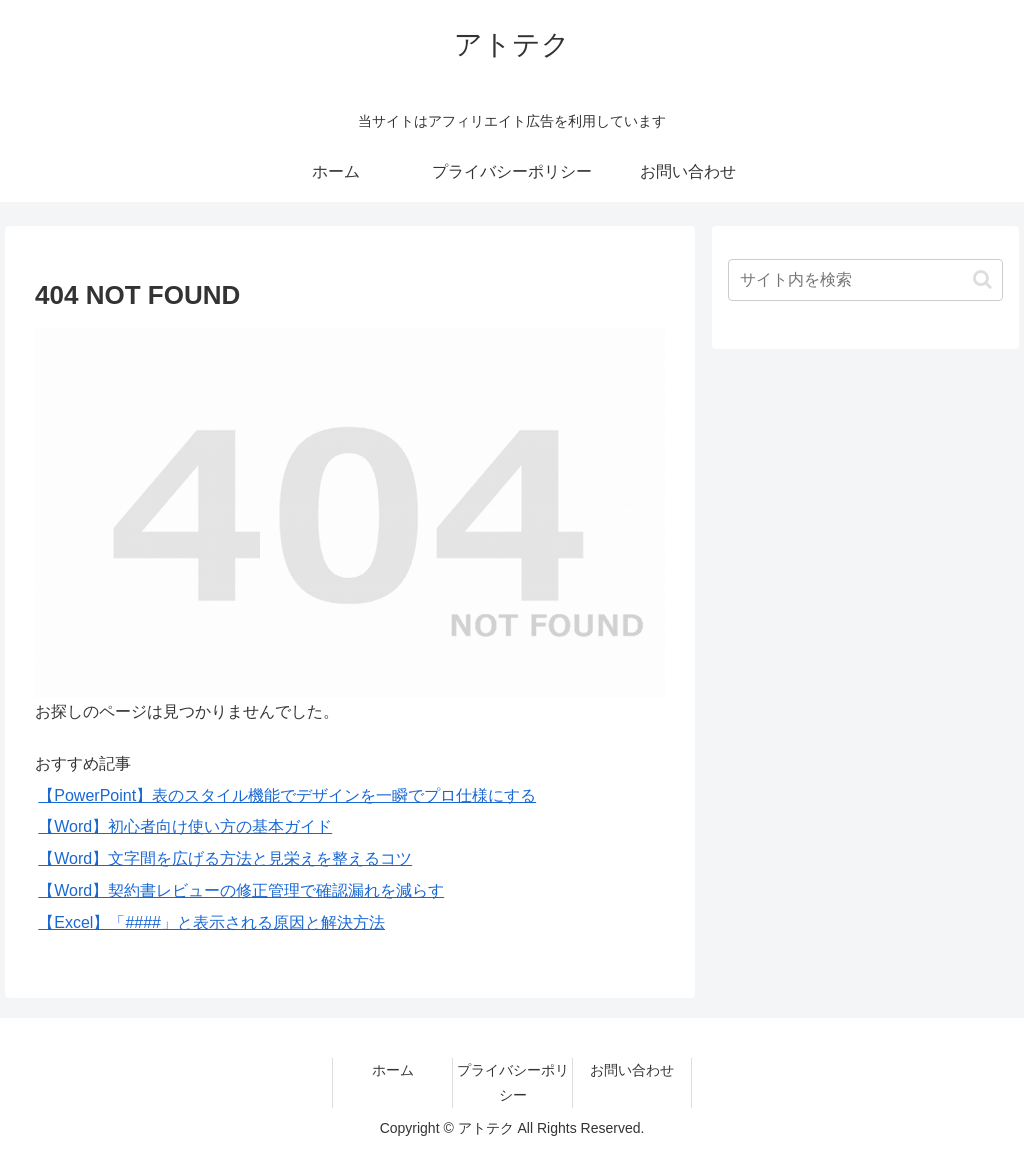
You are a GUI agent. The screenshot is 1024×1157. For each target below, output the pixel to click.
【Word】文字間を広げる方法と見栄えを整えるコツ (225, 858)
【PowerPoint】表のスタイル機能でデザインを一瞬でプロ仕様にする (287, 795)
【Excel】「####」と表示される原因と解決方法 (211, 922)
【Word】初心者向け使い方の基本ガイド (185, 826)
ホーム (393, 1070)
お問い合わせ (632, 1070)
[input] (865, 280)
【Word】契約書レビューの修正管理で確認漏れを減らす (241, 890)
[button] (982, 279)
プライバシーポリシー (513, 1082)
